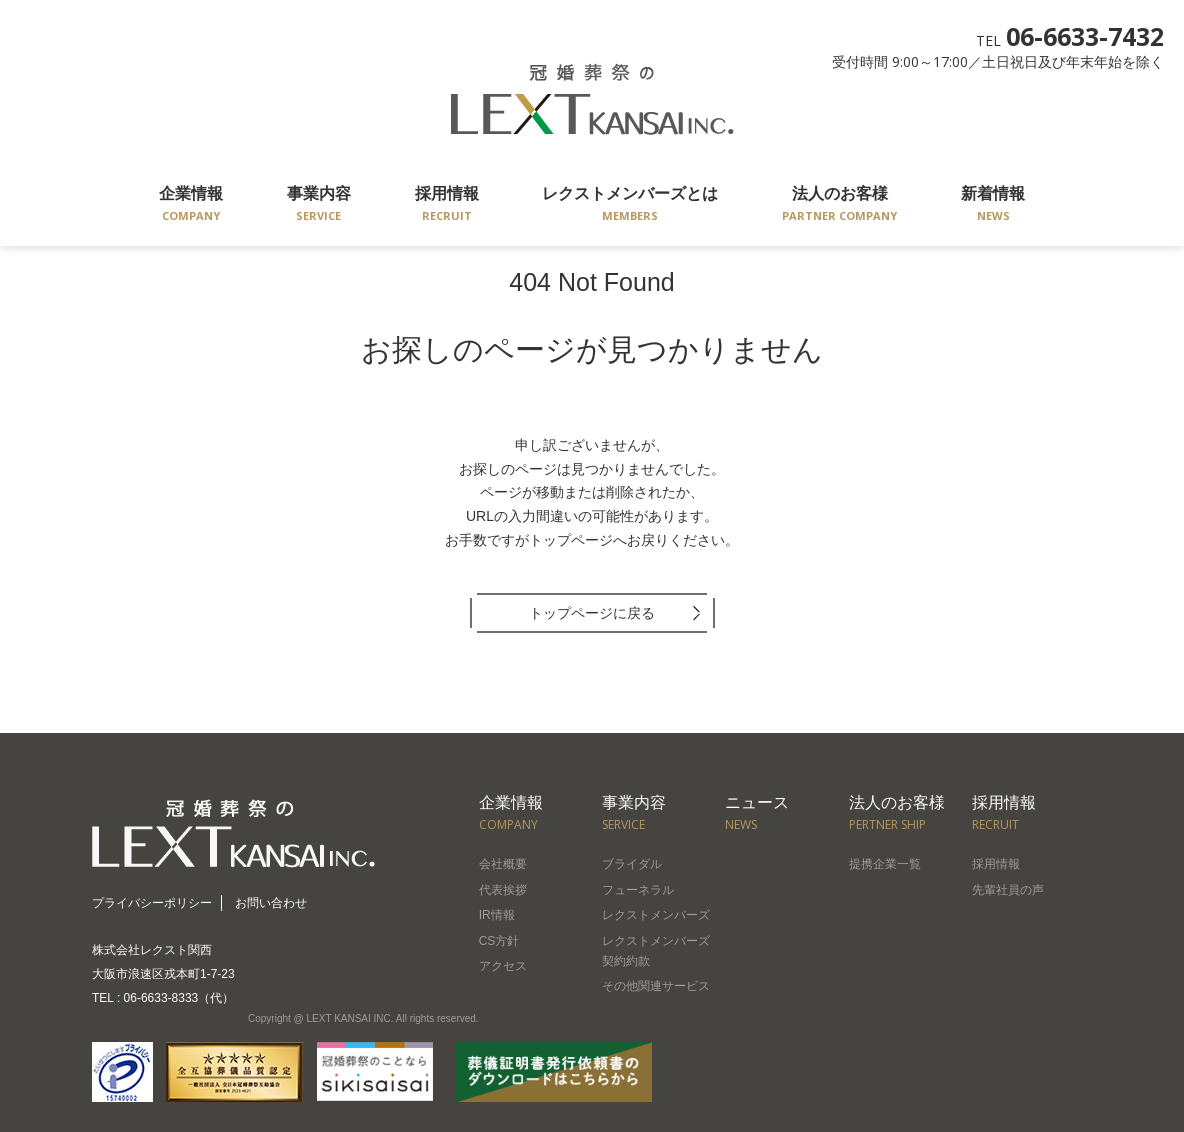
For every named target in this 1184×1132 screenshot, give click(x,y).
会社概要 (503, 864)
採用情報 (447, 205)
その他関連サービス (656, 986)
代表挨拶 (503, 890)
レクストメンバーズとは (630, 205)
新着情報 (993, 205)
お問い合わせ (271, 903)
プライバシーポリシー (152, 903)
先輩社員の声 (1008, 890)
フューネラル (638, 890)
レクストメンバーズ (656, 915)
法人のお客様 (839, 205)
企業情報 (191, 205)
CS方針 (499, 941)
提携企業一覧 (885, 864)
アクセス (503, 966)
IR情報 (497, 915)
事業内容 (319, 205)
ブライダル (632, 864)
